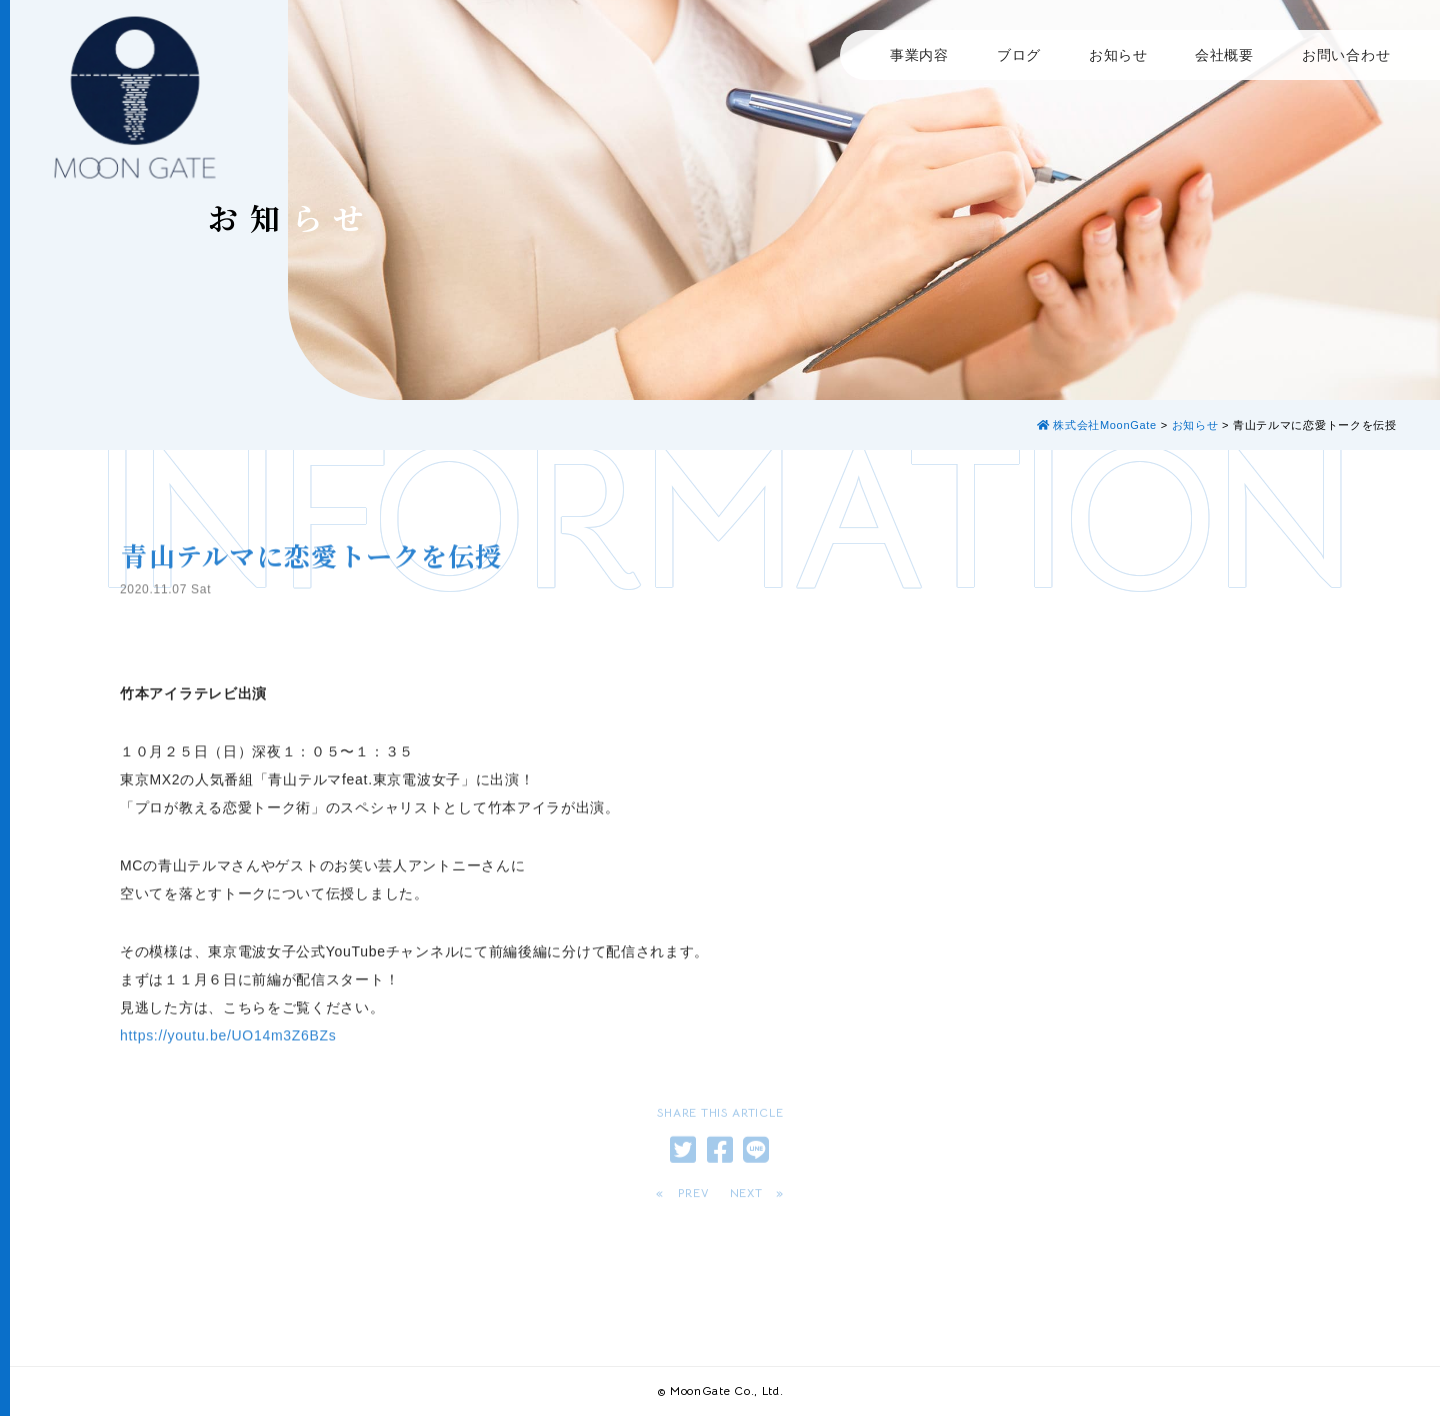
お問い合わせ (1346, 55)
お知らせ (1118, 55)
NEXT (746, 1197)
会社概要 (1224, 55)
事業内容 (919, 55)
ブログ (1019, 55)
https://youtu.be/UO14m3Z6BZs (228, 1063)
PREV (694, 1197)
